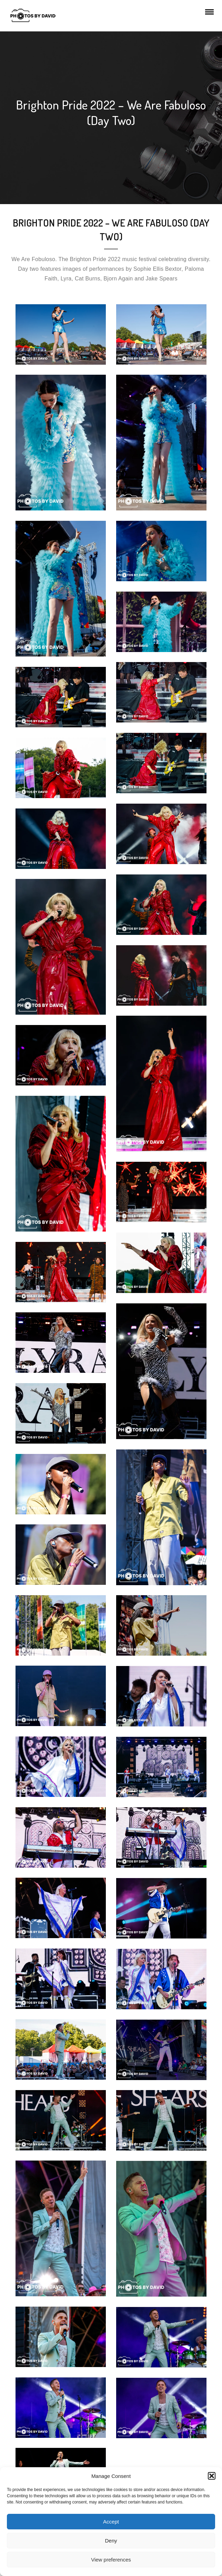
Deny (111, 2541)
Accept (111, 2522)
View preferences (111, 2560)
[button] (211, 2475)
